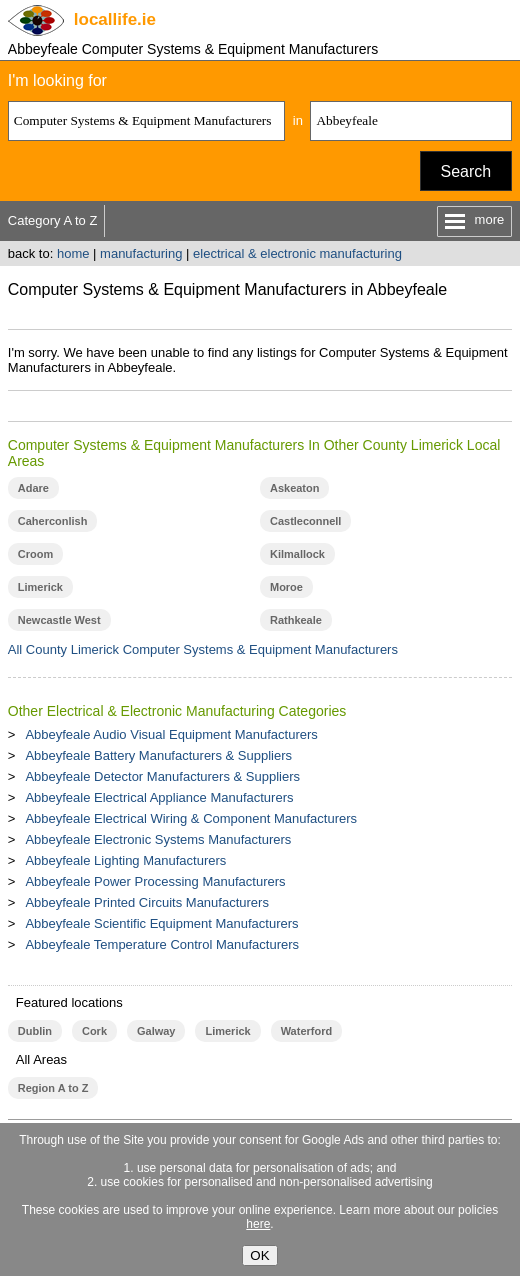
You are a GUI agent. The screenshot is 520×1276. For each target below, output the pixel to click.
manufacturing (141, 253)
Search (466, 171)
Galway (156, 1031)
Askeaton (294, 488)
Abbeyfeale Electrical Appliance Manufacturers (159, 797)
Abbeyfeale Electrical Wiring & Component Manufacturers (191, 818)
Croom (35, 554)
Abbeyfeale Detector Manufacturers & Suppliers (162, 776)
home (73, 253)
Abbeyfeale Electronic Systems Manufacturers (158, 839)
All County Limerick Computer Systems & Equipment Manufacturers (203, 649)
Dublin (35, 1031)
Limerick (40, 587)
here (258, 1224)
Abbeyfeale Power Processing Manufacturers (155, 881)
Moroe (286, 587)
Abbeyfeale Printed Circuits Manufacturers (147, 902)
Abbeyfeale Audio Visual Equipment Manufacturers (171, 734)
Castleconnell (305, 521)
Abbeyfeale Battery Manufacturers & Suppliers (158, 755)
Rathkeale (296, 620)
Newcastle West (59, 620)
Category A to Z (53, 220)
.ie (115, 19)
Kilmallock (297, 554)
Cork (94, 1031)
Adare (33, 488)
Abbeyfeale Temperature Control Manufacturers (162, 944)
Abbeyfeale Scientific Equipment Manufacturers (161, 923)
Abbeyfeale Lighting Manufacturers (125, 860)
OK (259, 1255)
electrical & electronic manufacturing (297, 253)
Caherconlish (53, 521)
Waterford (306, 1031)
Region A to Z (53, 1088)
